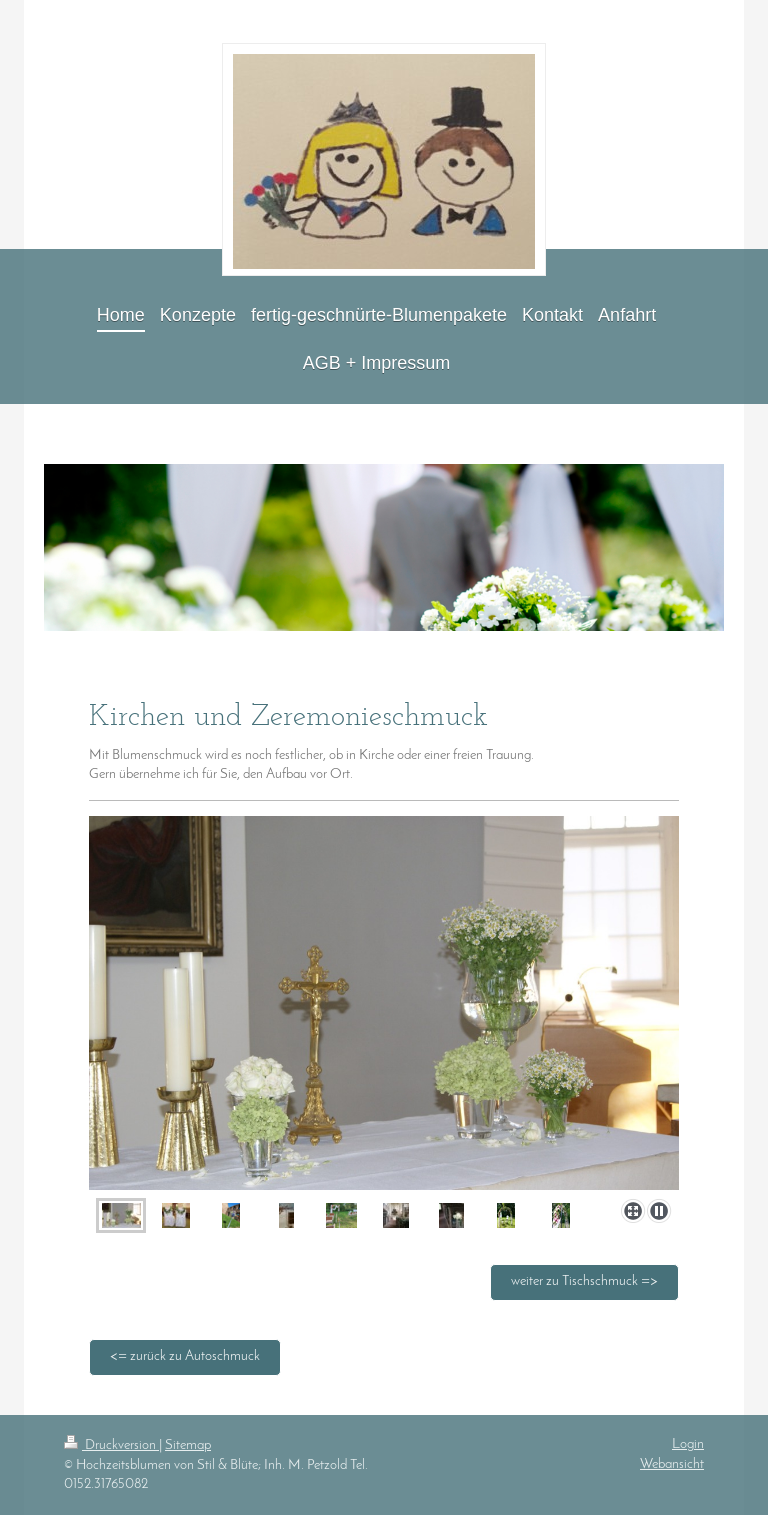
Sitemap (188, 1445)
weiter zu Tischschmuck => (584, 1281)
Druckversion (111, 1445)
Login (688, 1444)
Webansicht (672, 1464)
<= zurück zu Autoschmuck (185, 1356)
